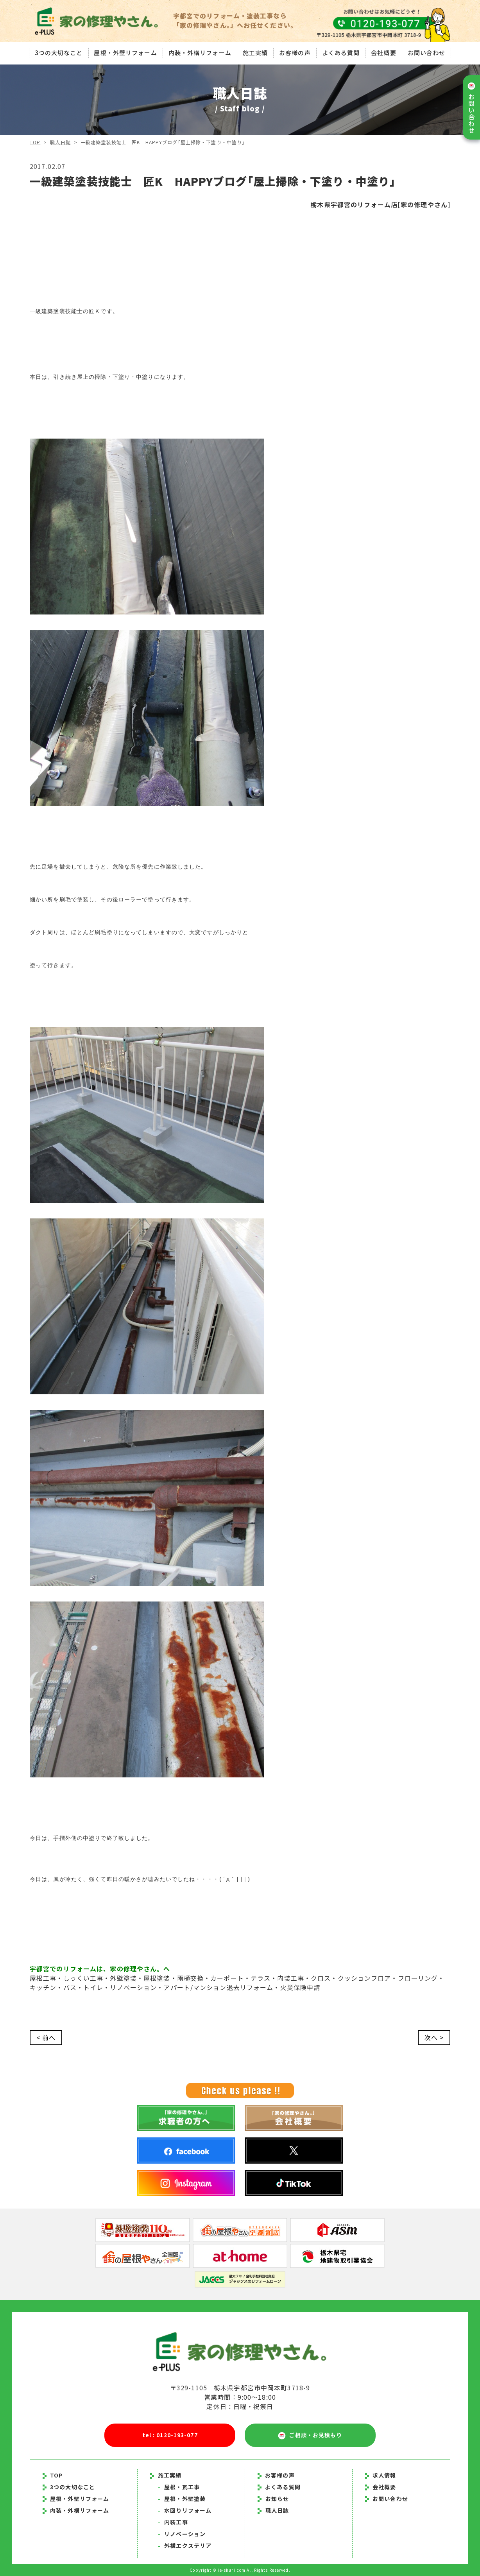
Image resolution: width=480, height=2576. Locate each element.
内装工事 (173, 2522)
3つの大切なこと (58, 52)
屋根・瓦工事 (179, 2487)
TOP (35, 142)
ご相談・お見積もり (310, 2435)
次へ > (434, 2037)
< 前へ (46, 2037)
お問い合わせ (427, 52)
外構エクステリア (184, 2545)
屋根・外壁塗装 (182, 2499)
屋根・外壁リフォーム (125, 52)
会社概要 (383, 52)
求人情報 (380, 2475)
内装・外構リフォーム (199, 52)
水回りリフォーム (184, 2510)
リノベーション (182, 2534)
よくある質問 (341, 52)
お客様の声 (295, 52)
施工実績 (255, 52)
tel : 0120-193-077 (170, 2435)
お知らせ (277, 2499)
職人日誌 (60, 142)
